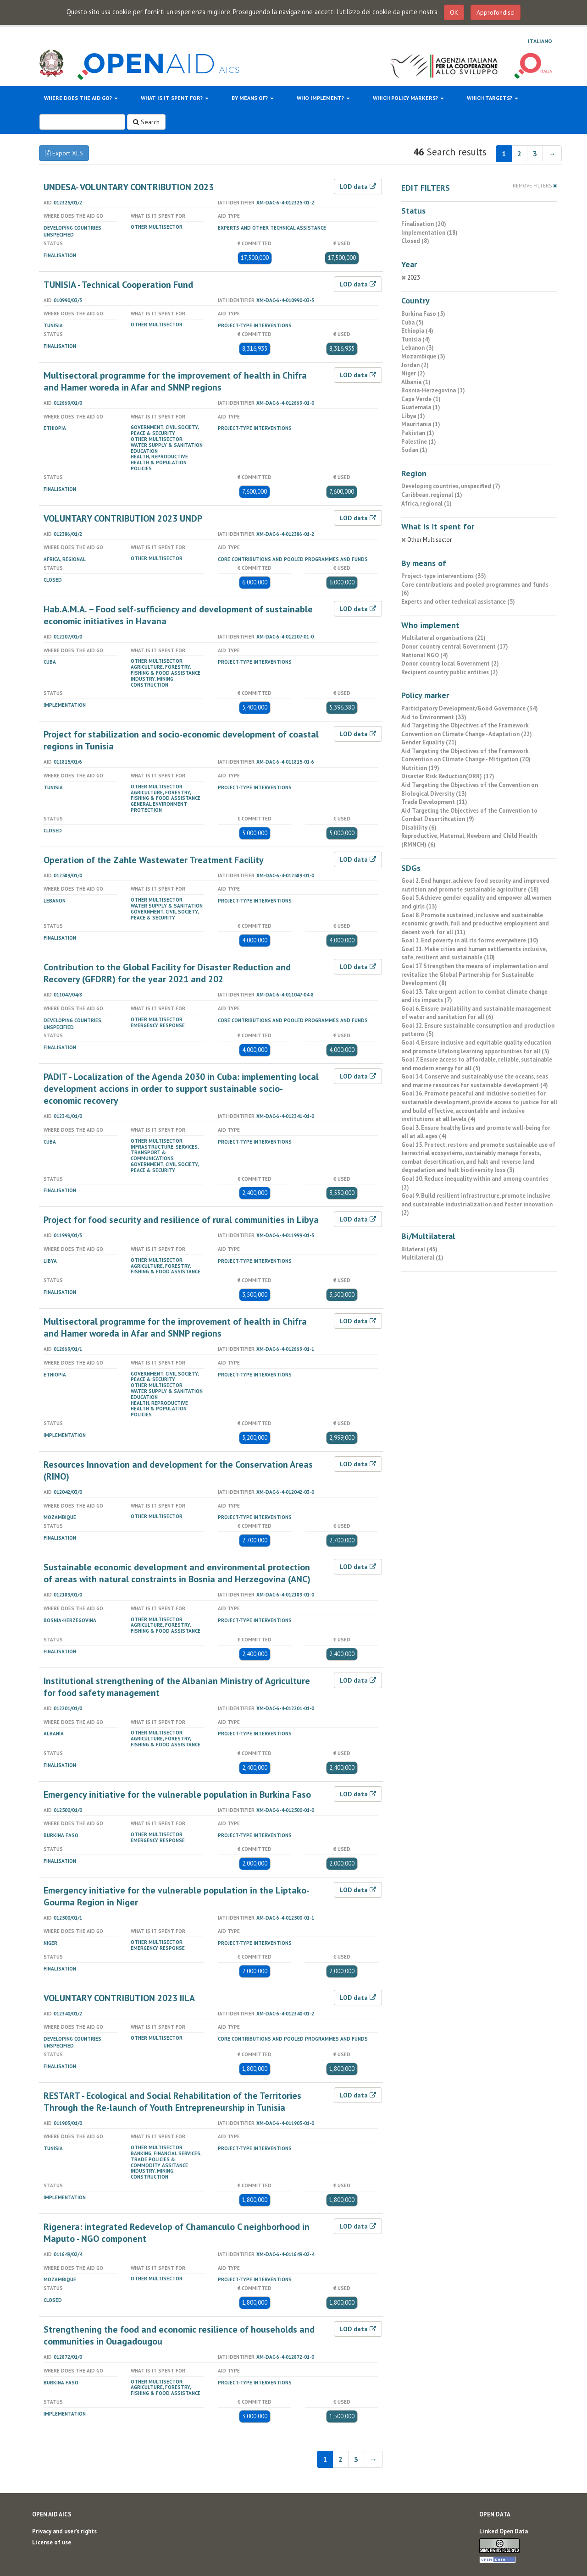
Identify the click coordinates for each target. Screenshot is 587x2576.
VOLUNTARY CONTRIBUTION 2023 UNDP (123, 518)
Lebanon (55, 900)
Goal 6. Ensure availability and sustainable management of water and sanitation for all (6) (476, 1013)
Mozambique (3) (423, 356)
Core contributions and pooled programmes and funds (293, 559)
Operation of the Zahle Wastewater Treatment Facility (154, 860)
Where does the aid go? (81, 97)
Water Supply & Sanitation (167, 445)
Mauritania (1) (420, 424)
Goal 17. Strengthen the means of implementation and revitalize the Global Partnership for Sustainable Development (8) (474, 974)
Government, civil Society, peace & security (165, 430)
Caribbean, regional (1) (431, 495)
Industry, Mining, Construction (152, 682)
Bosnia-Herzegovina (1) (433, 390)
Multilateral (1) (422, 1257)
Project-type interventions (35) (443, 576)
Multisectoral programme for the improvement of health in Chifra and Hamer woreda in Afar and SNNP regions (175, 381)
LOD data (358, 186)
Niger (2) (413, 373)
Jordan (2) (415, 365)
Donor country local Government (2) (450, 663)
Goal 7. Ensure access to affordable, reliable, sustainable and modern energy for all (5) (476, 1064)
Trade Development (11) (434, 802)
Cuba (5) (412, 322)
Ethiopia (55, 428)
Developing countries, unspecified (73, 231)
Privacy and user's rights (64, 2531)
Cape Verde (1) (421, 399)
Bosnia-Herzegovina (70, 1620)
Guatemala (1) (420, 407)
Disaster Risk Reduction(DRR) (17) (447, 776)
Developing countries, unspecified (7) (450, 486)
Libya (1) (413, 416)
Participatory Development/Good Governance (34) (469, 708)
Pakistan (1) (417, 433)
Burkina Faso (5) (423, 314)
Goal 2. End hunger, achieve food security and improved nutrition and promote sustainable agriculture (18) (475, 885)
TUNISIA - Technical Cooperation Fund (118, 285)
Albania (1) (416, 382)
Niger (50, 1943)
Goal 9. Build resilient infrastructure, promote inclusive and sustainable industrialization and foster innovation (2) (477, 1204)
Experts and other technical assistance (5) (458, 601)
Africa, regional (65, 559)
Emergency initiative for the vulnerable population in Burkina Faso (177, 1794)
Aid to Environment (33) (433, 717)
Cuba (50, 662)
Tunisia (53, 325)
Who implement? (323, 97)
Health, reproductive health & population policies (159, 462)
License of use (51, 2542)
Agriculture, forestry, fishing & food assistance (165, 670)
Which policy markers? (408, 97)
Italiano (540, 41)
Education (144, 451)
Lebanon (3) (417, 348)
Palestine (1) (418, 442)
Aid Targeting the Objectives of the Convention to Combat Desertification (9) (469, 815)
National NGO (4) (424, 655)
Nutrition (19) (420, 768)
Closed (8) (415, 241)
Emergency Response (158, 1025)
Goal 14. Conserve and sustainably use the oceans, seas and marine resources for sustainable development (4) (474, 1081)
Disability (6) (419, 827)
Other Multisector (157, 227)
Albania (54, 1733)
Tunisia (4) (415, 339)
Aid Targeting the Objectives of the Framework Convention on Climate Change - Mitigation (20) (466, 755)
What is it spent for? (175, 97)
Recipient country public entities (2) (449, 672)
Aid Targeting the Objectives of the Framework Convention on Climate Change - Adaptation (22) (466, 729)
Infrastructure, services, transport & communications (165, 1153)
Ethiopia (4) (417, 331)
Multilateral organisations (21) (443, 638)
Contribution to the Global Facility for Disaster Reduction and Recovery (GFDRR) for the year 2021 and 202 (167, 973)
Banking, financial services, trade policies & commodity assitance (166, 2159)
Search (146, 122)
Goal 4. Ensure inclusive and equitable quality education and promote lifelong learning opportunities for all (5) (476, 1047)
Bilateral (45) (419, 1249)
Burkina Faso (61, 1835)
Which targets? (492, 97)
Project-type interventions (255, 325)
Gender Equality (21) (429, 742)
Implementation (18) (429, 233)
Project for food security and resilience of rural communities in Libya (181, 1220)
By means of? (253, 97)
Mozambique (60, 1517)
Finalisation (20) (423, 224)
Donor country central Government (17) (454, 646)
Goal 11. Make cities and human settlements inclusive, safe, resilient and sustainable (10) (474, 953)
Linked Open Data (503, 2531)
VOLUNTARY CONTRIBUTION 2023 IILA (119, 1998)
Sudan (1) (414, 450)
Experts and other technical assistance (272, 228)
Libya (50, 1261)
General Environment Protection (159, 807)
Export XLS (64, 153)
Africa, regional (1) (426, 503)
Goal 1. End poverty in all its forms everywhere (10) (469, 940)
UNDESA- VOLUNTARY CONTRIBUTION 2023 (129, 187)
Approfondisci (495, 12)
